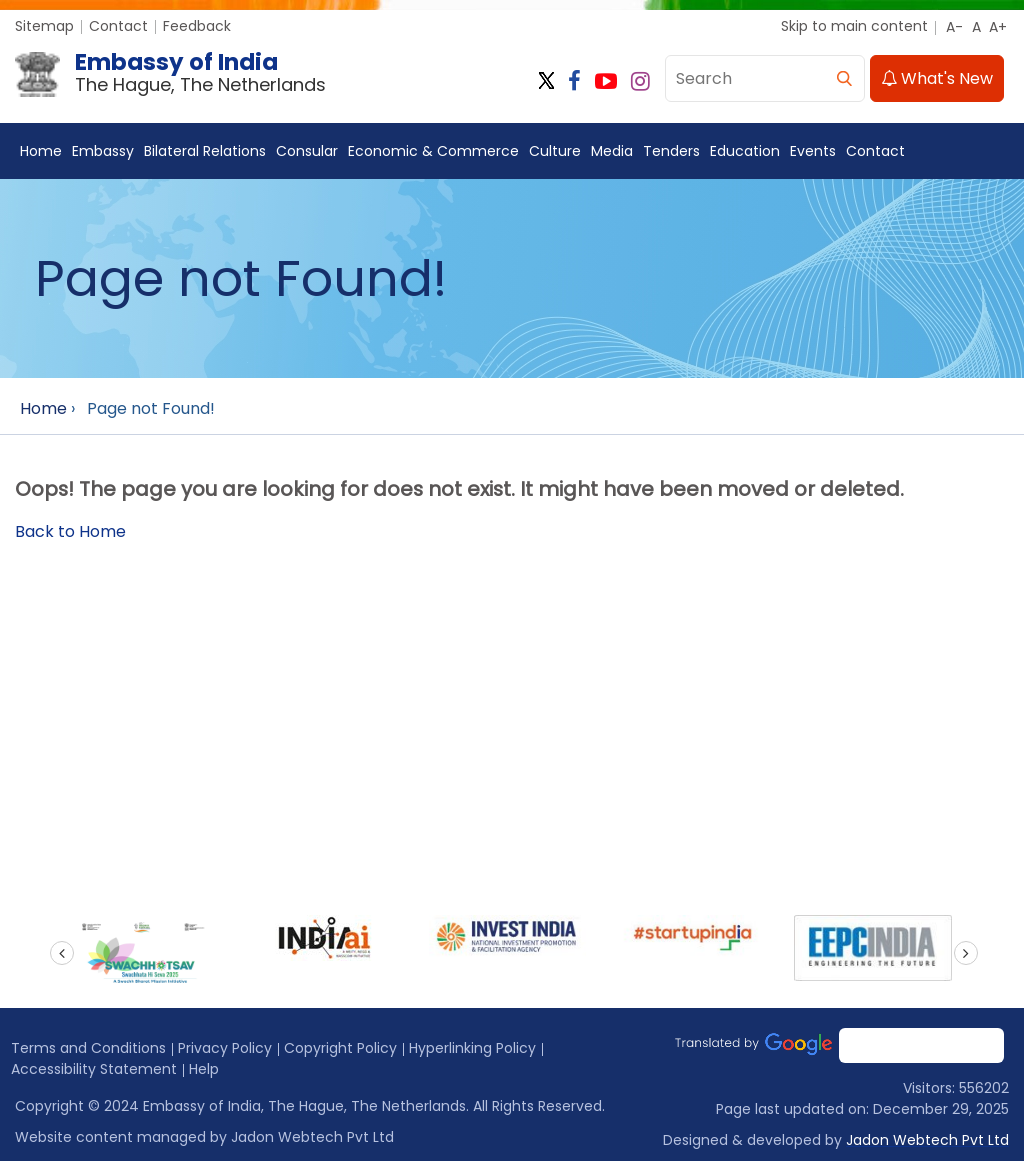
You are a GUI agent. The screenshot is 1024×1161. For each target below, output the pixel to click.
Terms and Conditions (88, 1048)
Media (612, 151)
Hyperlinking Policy (472, 1048)
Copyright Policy (340, 1048)
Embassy (103, 151)
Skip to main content (854, 26)
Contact (118, 26)
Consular (307, 151)
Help (204, 1069)
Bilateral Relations (205, 151)
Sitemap (44, 26)
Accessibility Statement (94, 1069)
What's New (937, 78)
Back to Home (70, 531)
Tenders (671, 151)
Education (745, 151)
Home (41, 151)
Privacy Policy (225, 1048)
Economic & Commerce (433, 151)
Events (813, 151)
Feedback (197, 26)
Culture (555, 151)
